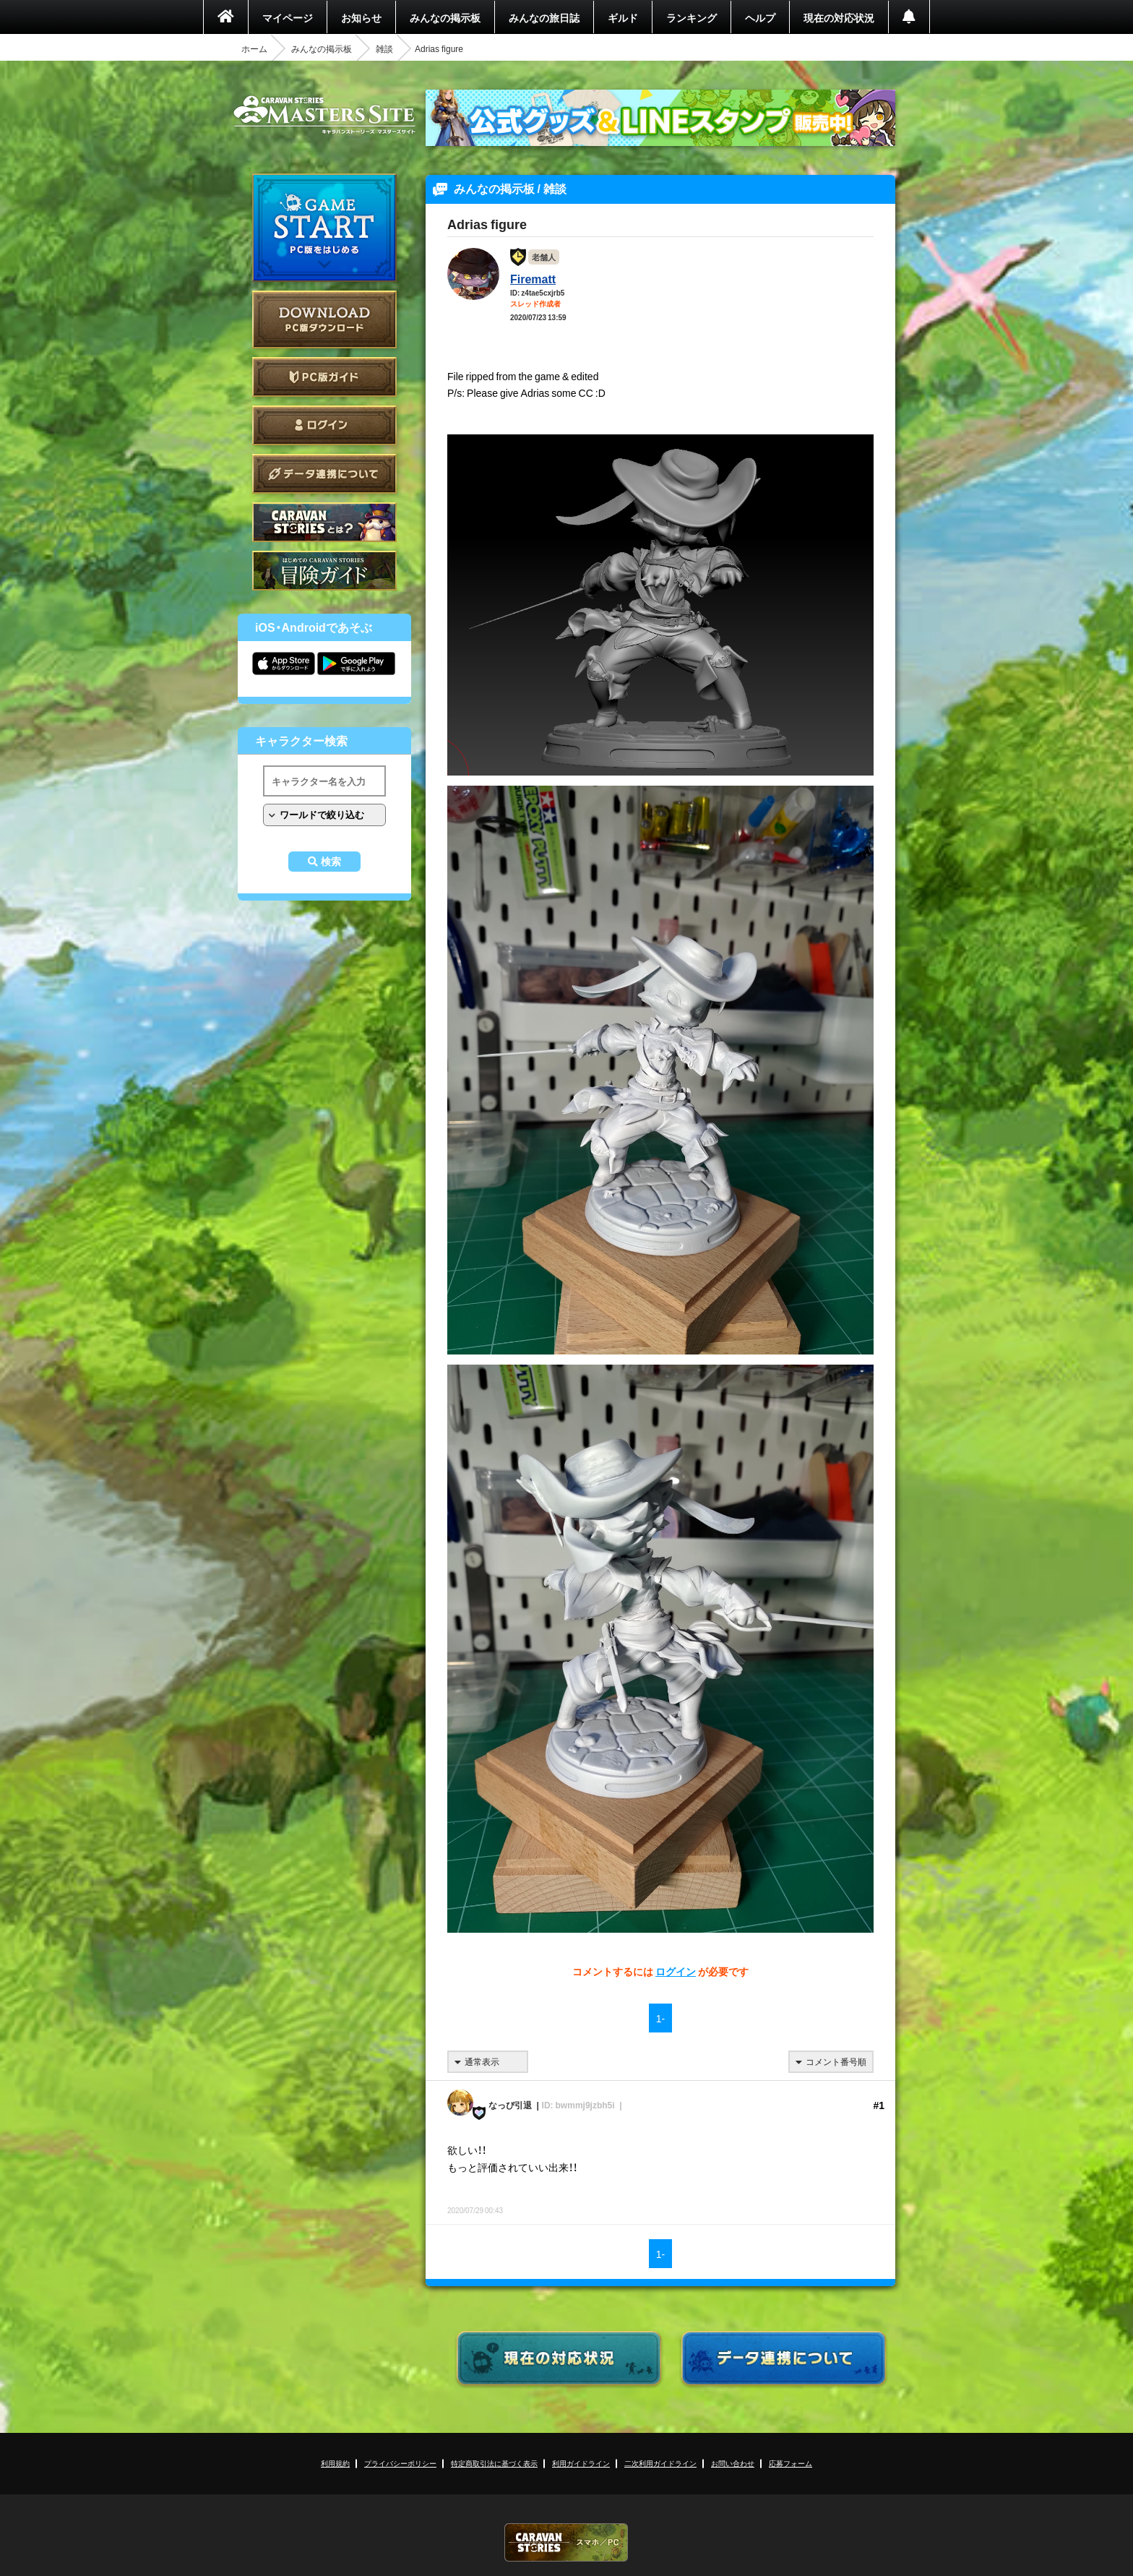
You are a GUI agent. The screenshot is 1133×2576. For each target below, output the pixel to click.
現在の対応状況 (839, 17)
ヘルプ (760, 17)
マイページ (287, 17)
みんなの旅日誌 (544, 17)
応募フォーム (790, 2462)
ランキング (691, 17)
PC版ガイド (324, 377)
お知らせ (361, 17)
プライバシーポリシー (400, 2462)
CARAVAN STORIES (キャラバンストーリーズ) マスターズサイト (324, 115)
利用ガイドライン (581, 2462)
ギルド (623, 17)
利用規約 (335, 2462)
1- (660, 2018)
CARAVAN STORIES (566, 2542)
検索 (331, 861)
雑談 (384, 48)
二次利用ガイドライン (660, 2462)
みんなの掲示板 (445, 17)
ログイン (324, 425)
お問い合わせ (732, 2462)
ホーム (254, 48)
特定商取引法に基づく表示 (494, 2462)
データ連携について (324, 474)
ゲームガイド (324, 571)
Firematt (533, 278)
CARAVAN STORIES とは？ (324, 522)
